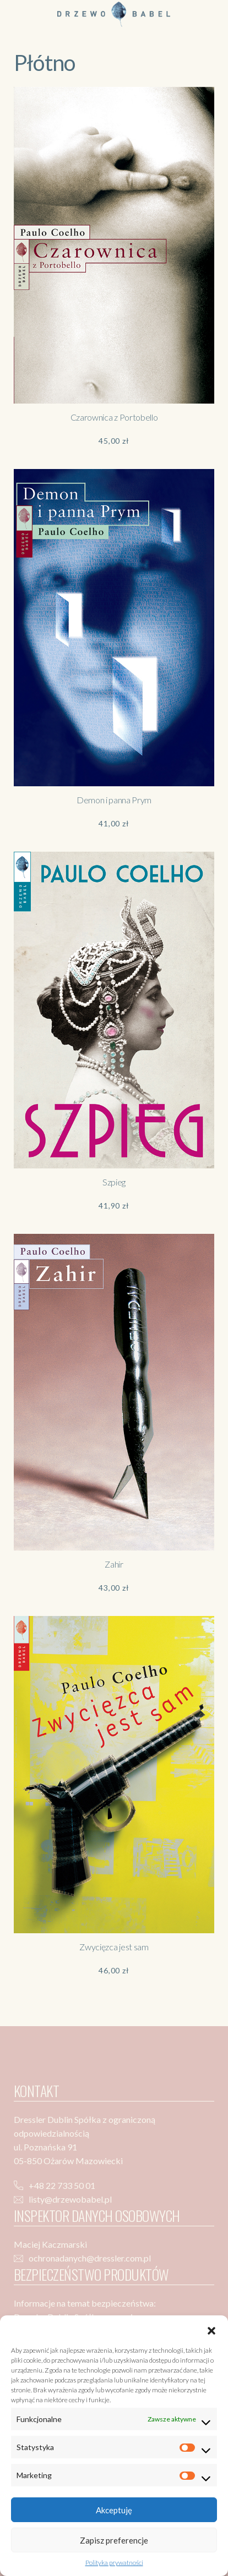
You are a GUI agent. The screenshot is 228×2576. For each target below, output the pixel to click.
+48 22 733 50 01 (62, 2185)
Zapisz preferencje (114, 2540)
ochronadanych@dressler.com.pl (90, 2258)
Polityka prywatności (114, 2562)
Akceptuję (114, 2510)
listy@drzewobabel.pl (70, 2199)
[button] (211, 2329)
